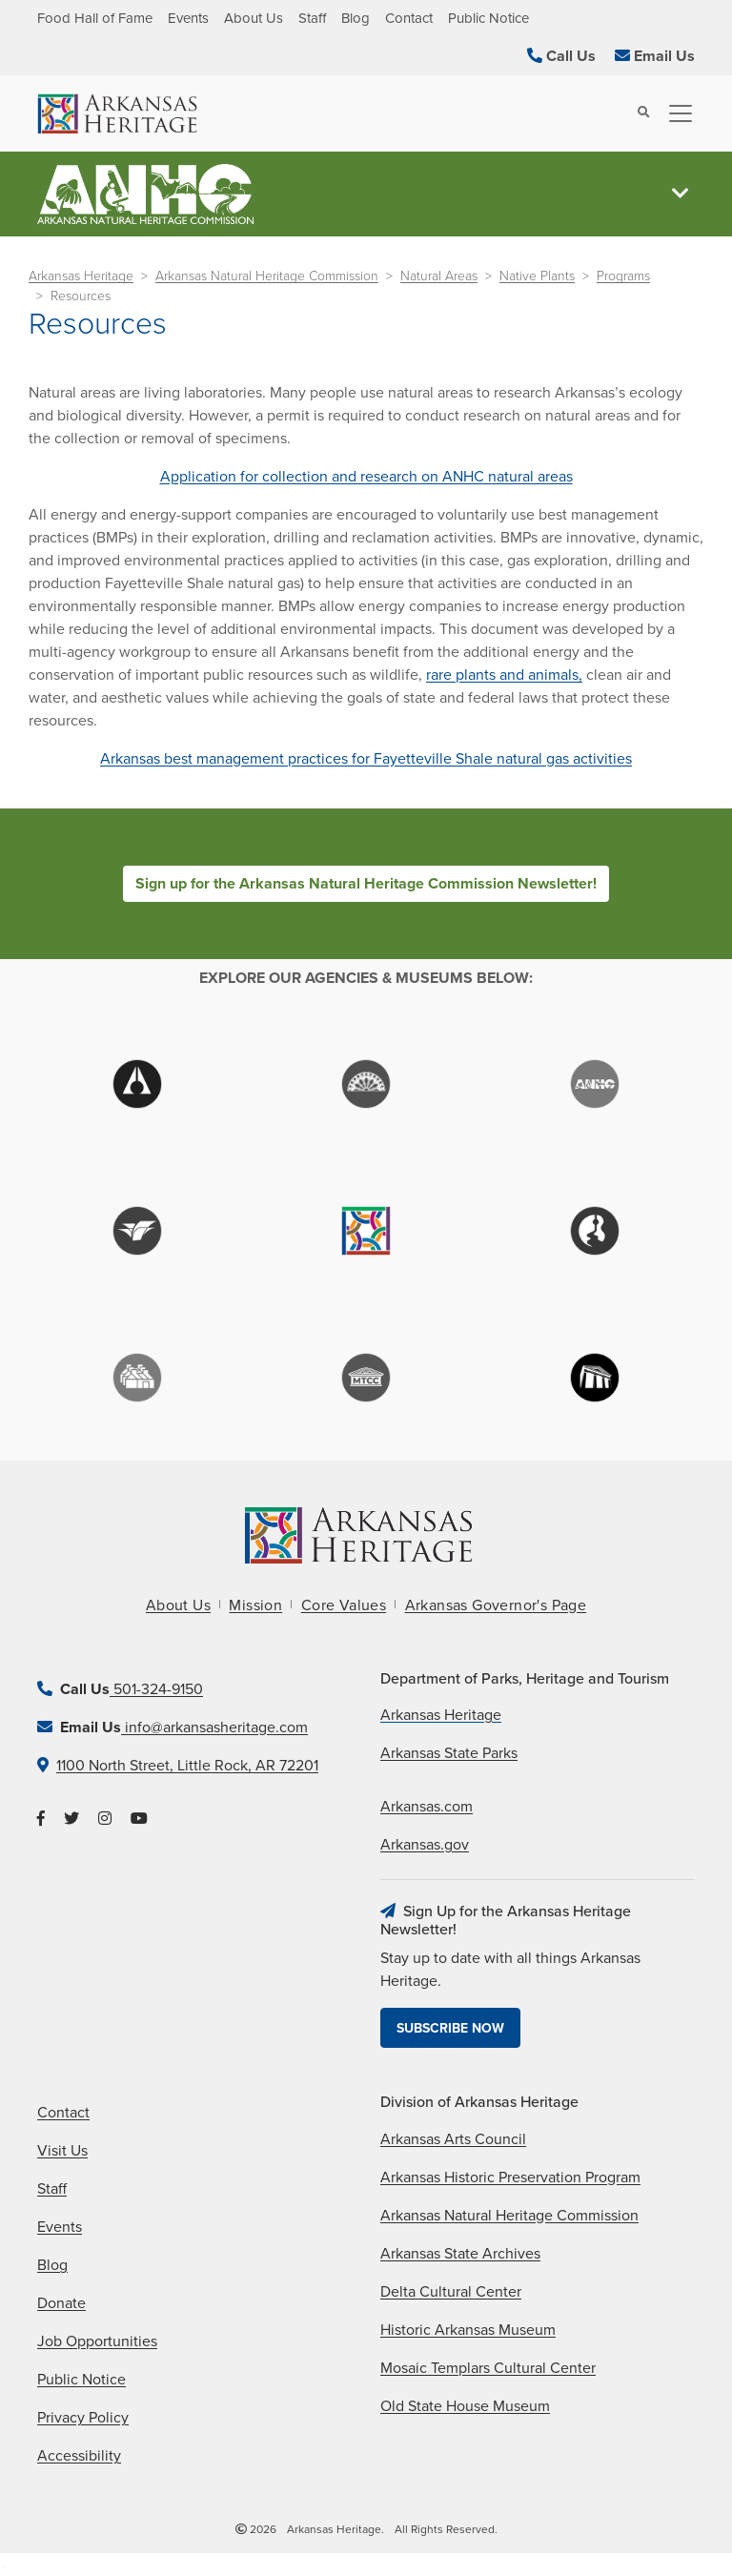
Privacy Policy (83, 2417)
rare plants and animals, (504, 675)
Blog (355, 18)
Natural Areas (439, 276)
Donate (61, 2303)
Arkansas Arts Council (453, 2139)
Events (188, 18)
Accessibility (79, 2455)
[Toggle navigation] (675, 113)
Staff (312, 18)
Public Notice (488, 18)
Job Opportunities (97, 2341)
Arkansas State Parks (449, 1753)
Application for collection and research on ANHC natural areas (366, 476)
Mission (255, 1605)
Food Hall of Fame (94, 18)
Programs (623, 276)
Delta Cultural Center (450, 2291)
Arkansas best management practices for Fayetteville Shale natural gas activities (366, 758)
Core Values (343, 1605)
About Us (253, 18)
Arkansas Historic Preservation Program (510, 2177)
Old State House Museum (465, 2406)
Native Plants (537, 276)
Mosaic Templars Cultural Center (488, 2368)
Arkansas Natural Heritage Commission (266, 276)
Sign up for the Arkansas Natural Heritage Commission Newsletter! (366, 883)
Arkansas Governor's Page (496, 1605)
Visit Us (62, 2150)
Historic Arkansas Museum (468, 2330)
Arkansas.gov (424, 1844)
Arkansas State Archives (460, 2253)
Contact (409, 18)
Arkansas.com (426, 1806)
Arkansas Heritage (81, 276)
